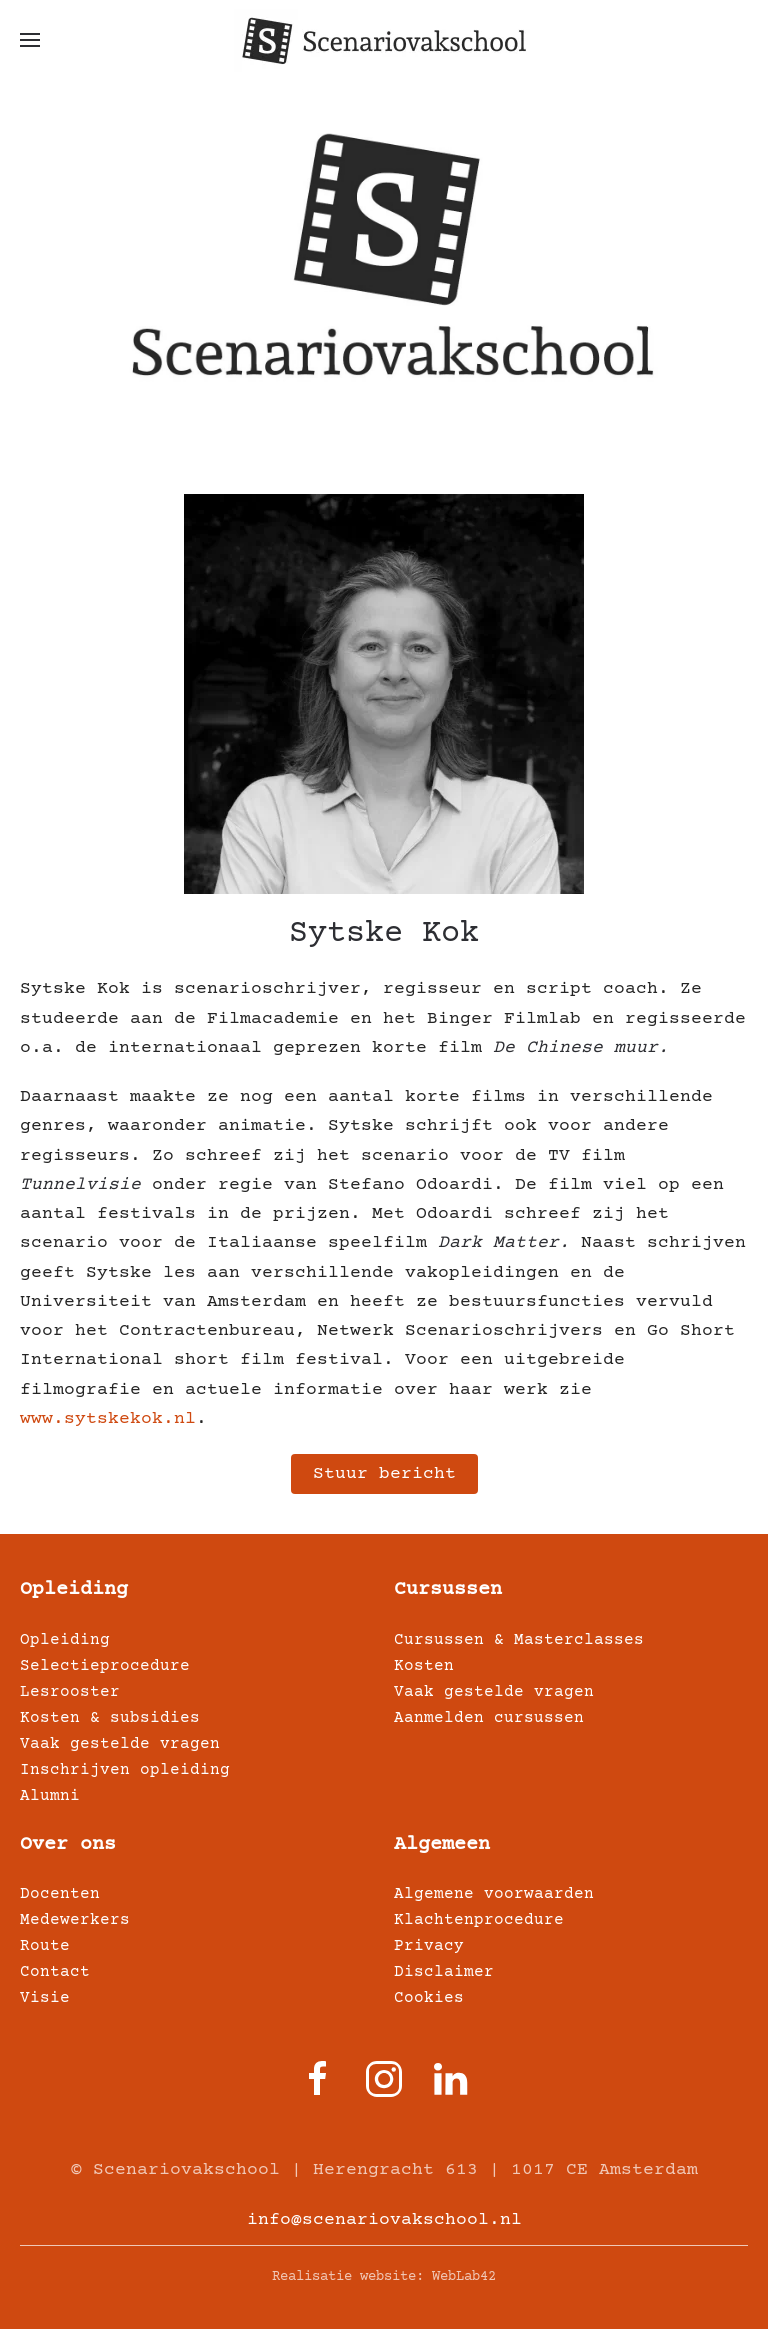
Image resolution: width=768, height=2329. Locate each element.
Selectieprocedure (105, 1666)
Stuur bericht (384, 1474)
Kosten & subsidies (110, 1718)
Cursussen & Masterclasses (519, 1640)
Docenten (60, 1894)
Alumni (50, 1796)
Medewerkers (75, 1920)
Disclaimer (444, 1972)
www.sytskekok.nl (108, 1419)
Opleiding (74, 1589)
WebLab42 (464, 2277)
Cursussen (448, 1589)
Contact (55, 1972)
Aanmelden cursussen (489, 1718)
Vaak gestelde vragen (120, 1744)
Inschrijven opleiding (125, 1770)
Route (45, 1946)
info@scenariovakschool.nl (384, 2220)
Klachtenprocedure (479, 1920)
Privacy (429, 1946)
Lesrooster (70, 1692)
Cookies (429, 1998)
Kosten (424, 1666)
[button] (30, 40)
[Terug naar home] (384, 40)
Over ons (68, 1844)
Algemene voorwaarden (494, 1894)
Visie (45, 1998)
